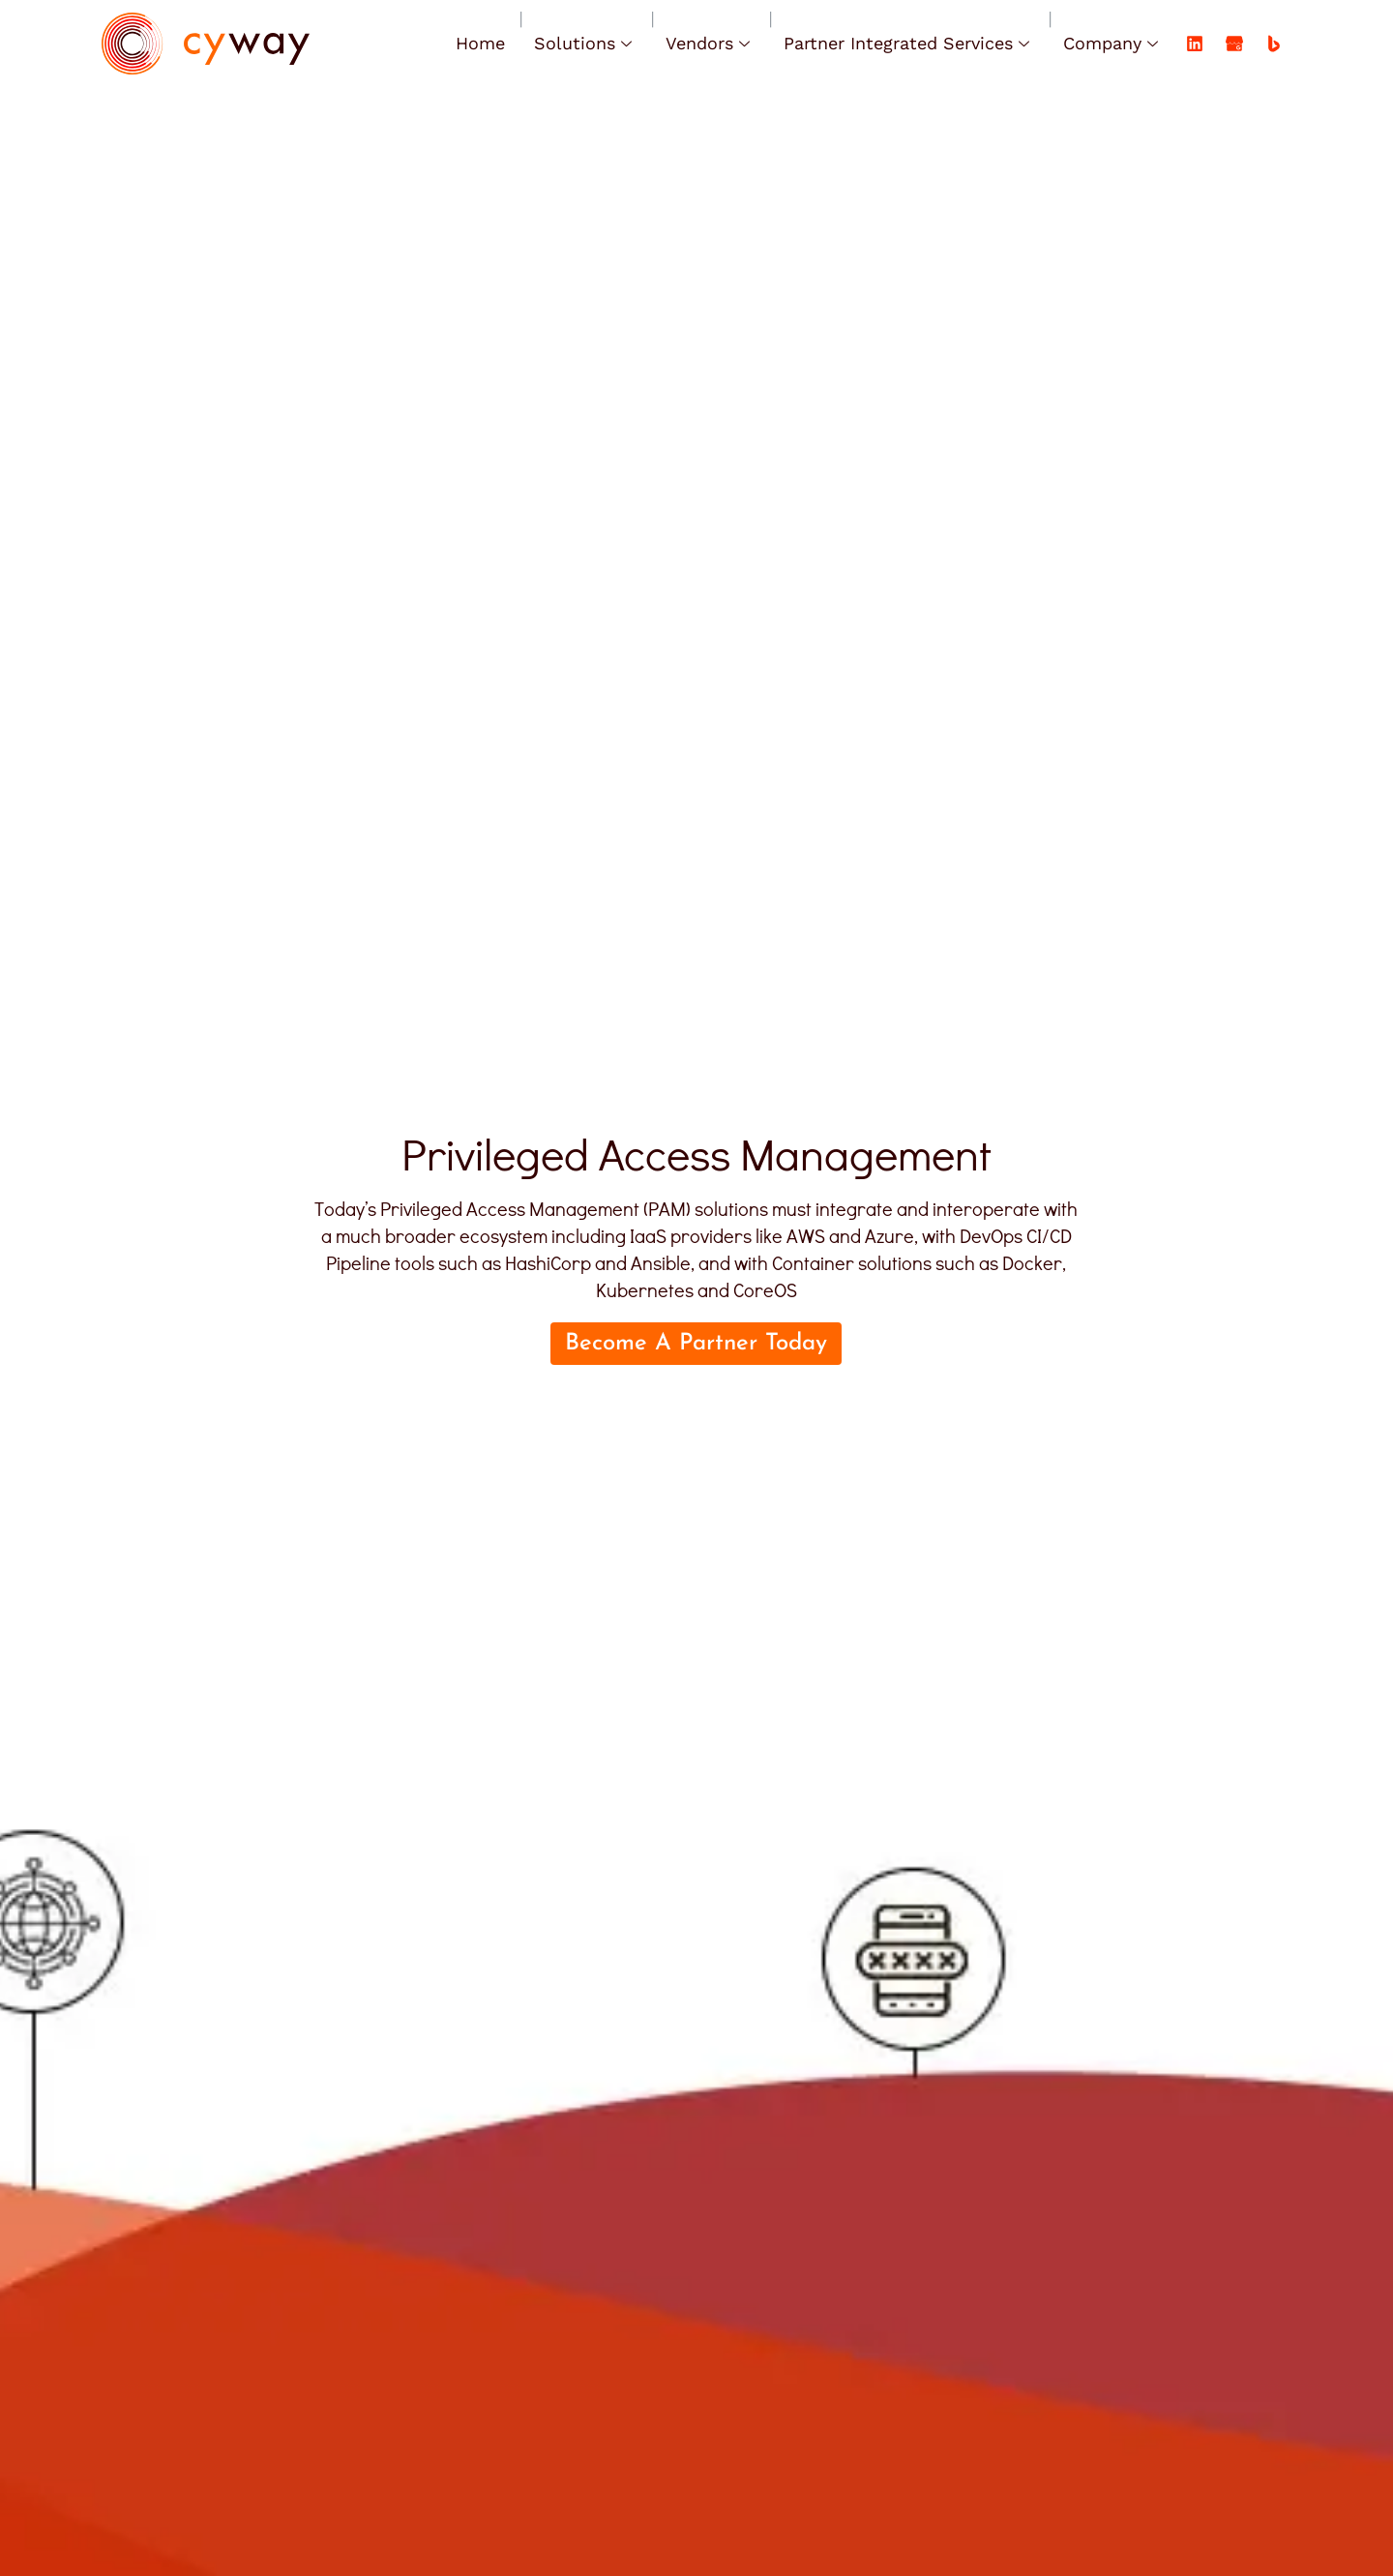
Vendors (710, 43)
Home (480, 43)
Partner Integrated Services (909, 43)
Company (1113, 43)
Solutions (585, 43)
